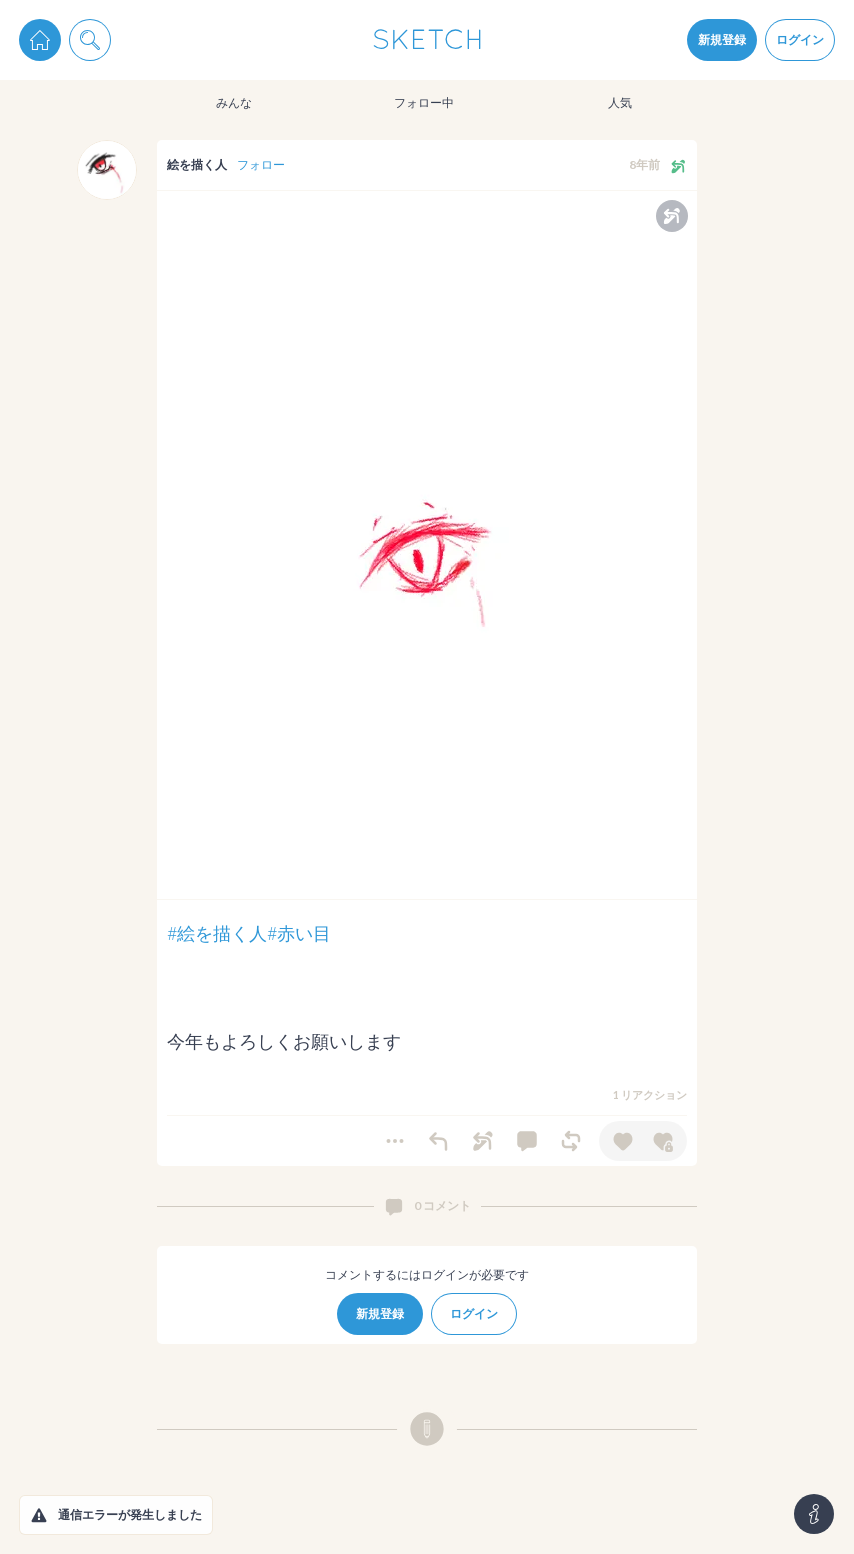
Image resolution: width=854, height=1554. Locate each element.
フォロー (261, 164)
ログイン (800, 39)
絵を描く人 (197, 164)
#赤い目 (299, 933)
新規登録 (722, 39)
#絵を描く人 (217, 933)
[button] (39, 1515)
